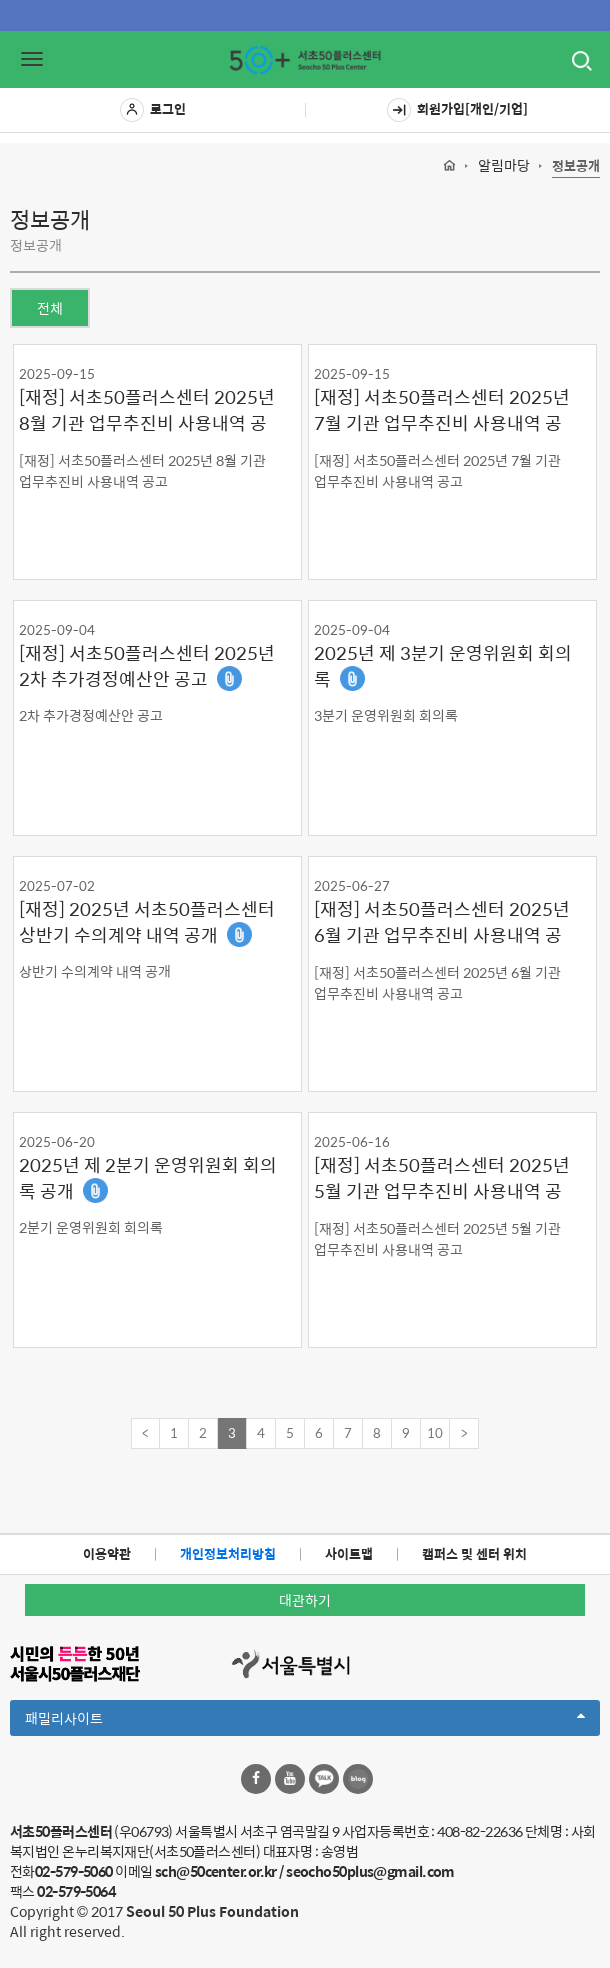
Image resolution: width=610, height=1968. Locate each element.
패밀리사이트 (305, 1721)
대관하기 (305, 1600)
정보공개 (576, 166)
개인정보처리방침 (228, 1553)
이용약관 (107, 1553)
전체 (50, 308)
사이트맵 (349, 1553)
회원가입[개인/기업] (457, 110)
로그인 (153, 110)
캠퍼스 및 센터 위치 (474, 1553)
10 (435, 1432)
